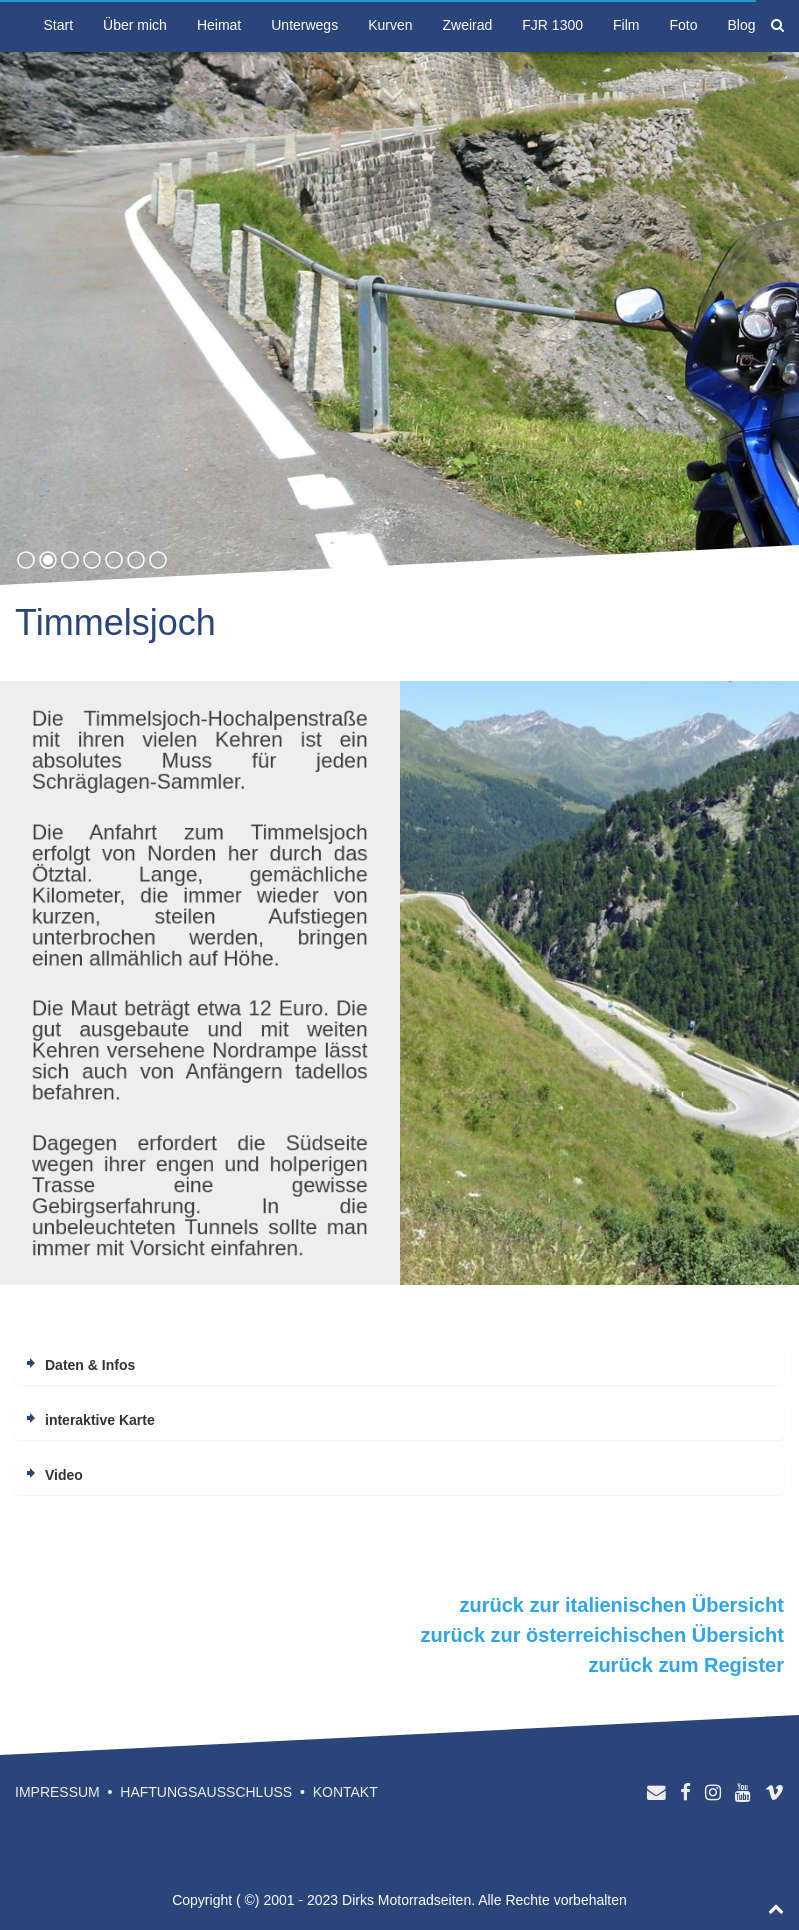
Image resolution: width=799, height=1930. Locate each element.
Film (626, 25)
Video (64, 1475)
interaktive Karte (100, 1420)
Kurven (390, 25)
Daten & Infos (90, 1365)
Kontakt (345, 1792)
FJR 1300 (552, 25)
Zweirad (468, 25)
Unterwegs (304, 25)
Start (59, 25)
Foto (683, 25)
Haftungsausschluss (206, 1792)
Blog (741, 25)
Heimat (219, 25)
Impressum (57, 1792)
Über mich (135, 25)
